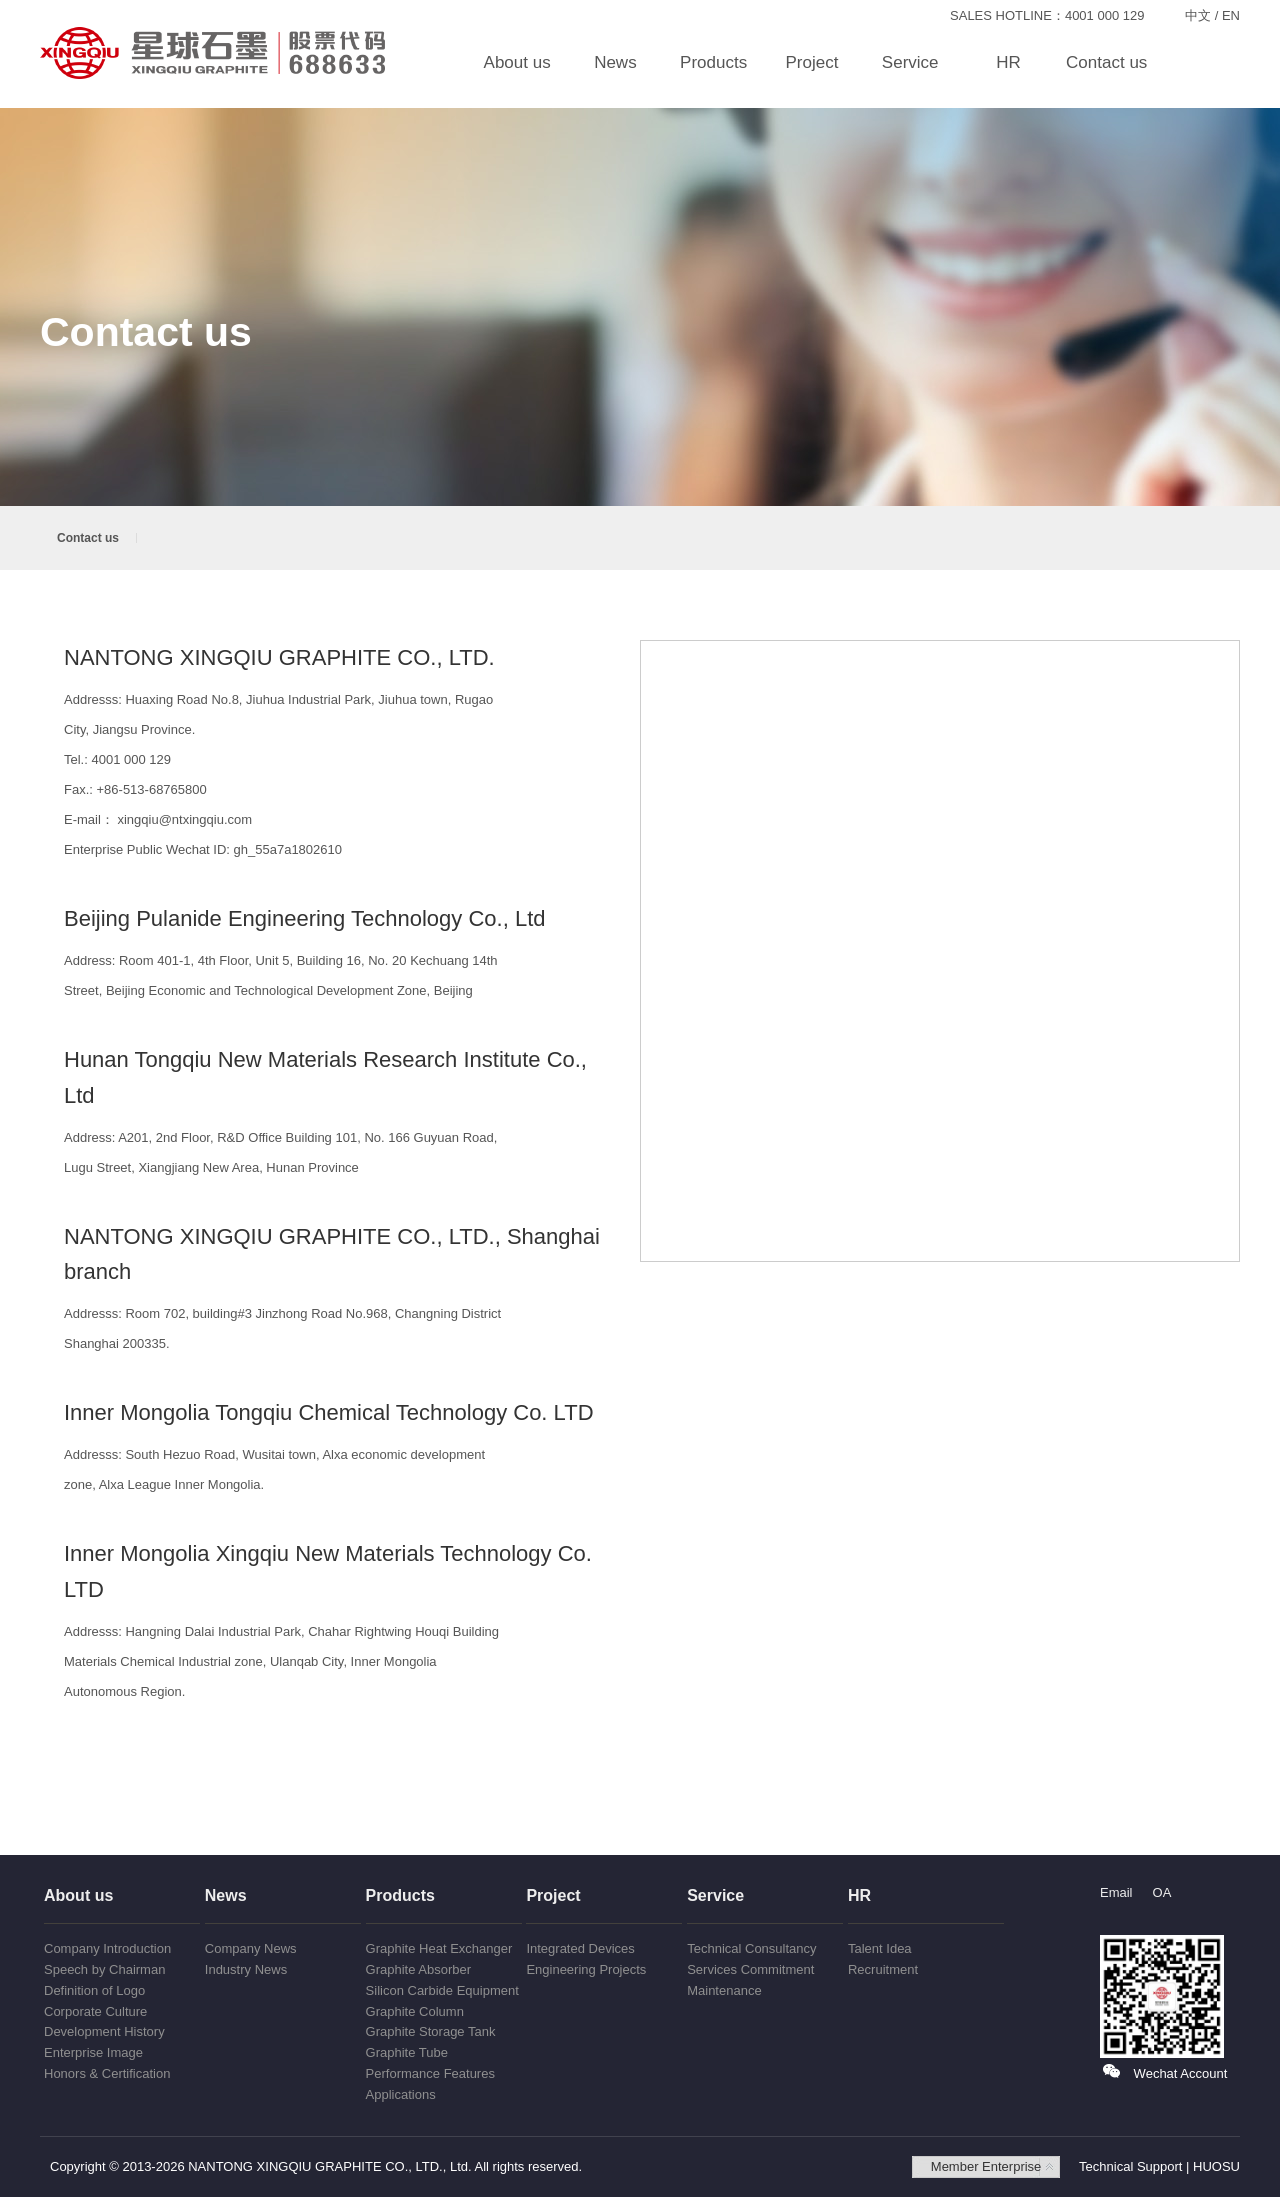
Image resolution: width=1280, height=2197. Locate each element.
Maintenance (724, 1990)
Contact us (1106, 62)
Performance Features (430, 2073)
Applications (401, 2094)
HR (1008, 62)
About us (517, 62)
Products (713, 62)
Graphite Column (415, 2011)
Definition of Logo (94, 1990)
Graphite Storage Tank (431, 2031)
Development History (104, 2031)
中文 (1198, 15)
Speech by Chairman (104, 1969)
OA (1162, 1892)
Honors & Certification (107, 2073)
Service (910, 62)
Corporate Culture (95, 2011)
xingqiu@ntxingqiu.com (184, 819)
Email (1116, 1892)
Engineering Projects (586, 1969)
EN (1231, 15)
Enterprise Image (93, 2052)
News (615, 62)
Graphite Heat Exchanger (439, 1948)
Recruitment (883, 1969)
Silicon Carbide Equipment (442, 1990)
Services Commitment (750, 1969)
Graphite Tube (407, 2052)
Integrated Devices (580, 1948)
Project (811, 62)
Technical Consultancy (751, 1948)
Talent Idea (880, 1948)
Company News (251, 1948)
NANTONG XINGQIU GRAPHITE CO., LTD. (215, 53)
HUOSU (1216, 2166)
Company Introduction (107, 1948)
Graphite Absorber (419, 1969)
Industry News (246, 1969)
